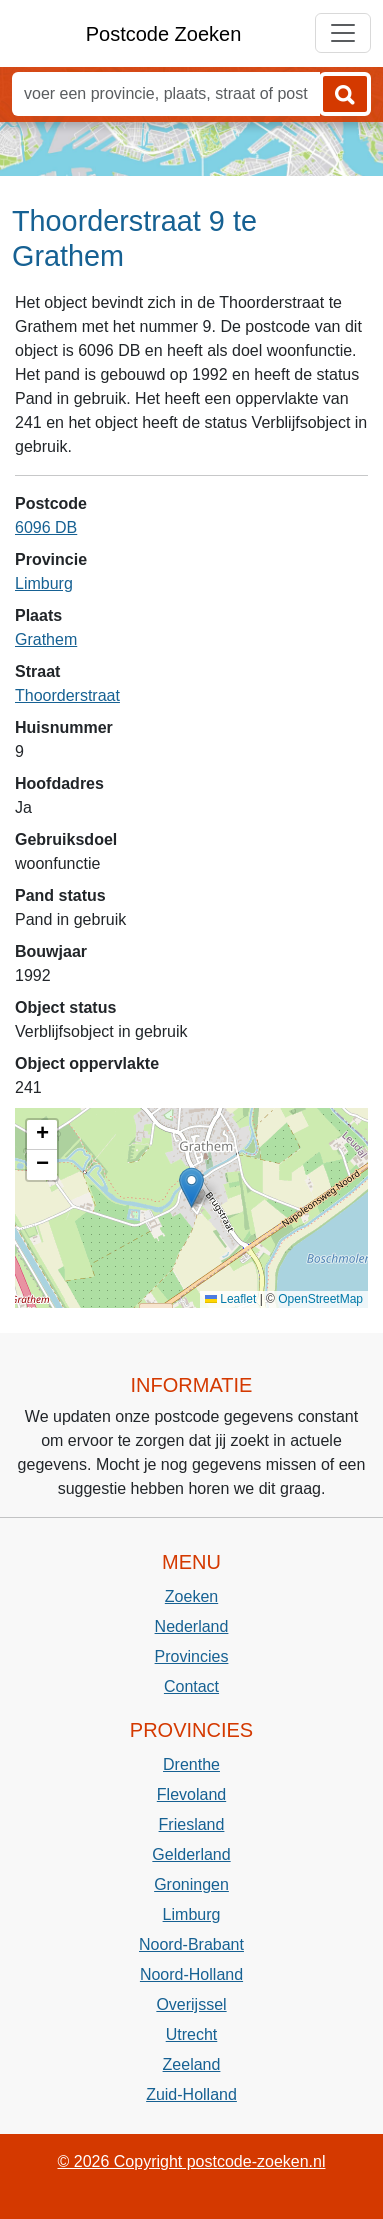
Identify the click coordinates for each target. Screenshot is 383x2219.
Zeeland (192, 2064)
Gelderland (191, 1854)
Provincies (192, 1656)
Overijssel (191, 2004)
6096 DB (46, 527)
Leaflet (230, 1299)
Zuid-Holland (191, 2094)
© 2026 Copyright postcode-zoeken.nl (192, 2161)
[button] (191, 1187)
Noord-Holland (191, 1974)
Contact (191, 1686)
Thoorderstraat (67, 695)
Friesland (192, 1824)
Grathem (46, 639)
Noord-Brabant (191, 1944)
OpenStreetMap (320, 1299)
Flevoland (191, 1794)
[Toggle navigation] (343, 33)
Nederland (192, 1626)
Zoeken (191, 1596)
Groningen (191, 1884)
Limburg (44, 583)
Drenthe (191, 1764)
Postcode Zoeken (164, 34)
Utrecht (192, 2034)
